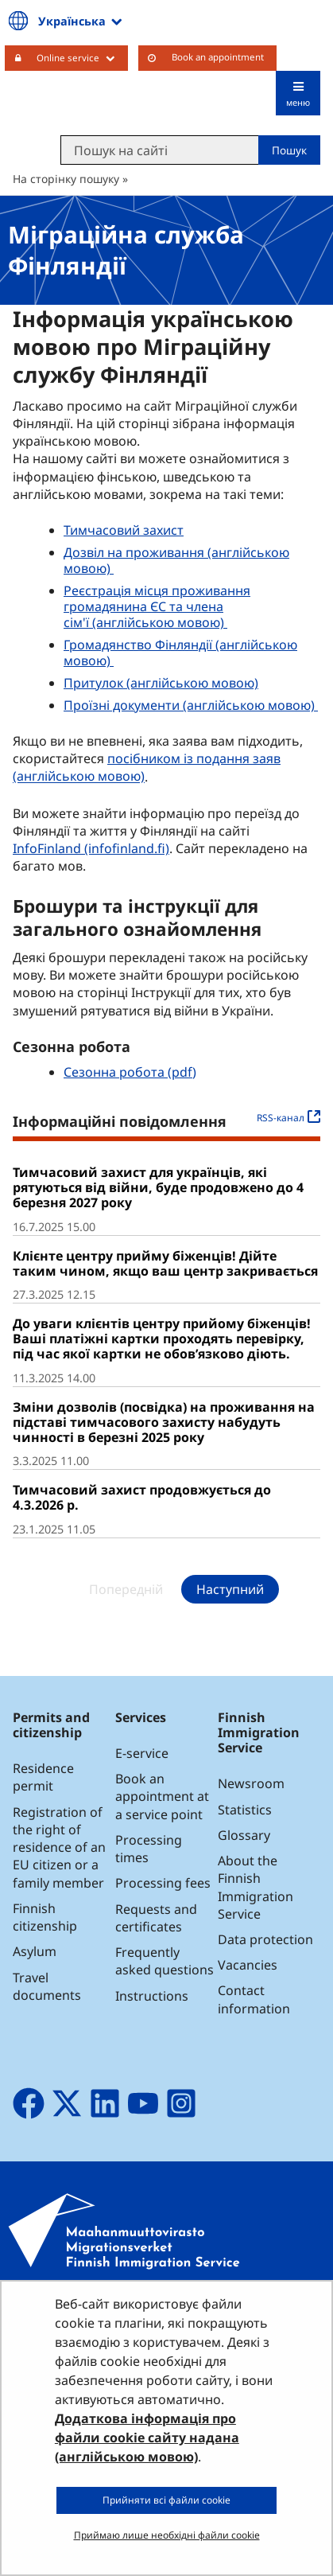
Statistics (245, 1809)
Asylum (34, 1951)
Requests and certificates (156, 1917)
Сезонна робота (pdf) (130, 1072)
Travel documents (47, 1986)
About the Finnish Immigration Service (255, 1887)
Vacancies (247, 1965)
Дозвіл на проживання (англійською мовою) (176, 560)
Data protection (265, 1939)
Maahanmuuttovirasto (107, 100)
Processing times (148, 1848)
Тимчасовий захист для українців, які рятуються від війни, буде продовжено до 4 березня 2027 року (158, 1187)
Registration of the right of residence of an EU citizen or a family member (59, 1847)
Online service (82, 57)
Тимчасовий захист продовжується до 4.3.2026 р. (142, 1497)
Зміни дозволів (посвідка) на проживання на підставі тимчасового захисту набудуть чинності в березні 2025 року (164, 1422)
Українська (72, 21)
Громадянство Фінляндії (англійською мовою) (180, 652)
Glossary (244, 1835)
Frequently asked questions (164, 1960)
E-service (141, 1753)
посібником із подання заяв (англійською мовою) (147, 767)
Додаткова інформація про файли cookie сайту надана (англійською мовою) (147, 2437)
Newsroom (251, 1783)
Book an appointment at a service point (162, 1796)
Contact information (254, 1999)
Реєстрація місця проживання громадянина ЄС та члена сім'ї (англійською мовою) (157, 606)
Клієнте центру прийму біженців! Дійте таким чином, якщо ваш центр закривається (165, 1263)
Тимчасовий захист (124, 530)
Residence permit (43, 1777)
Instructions (151, 1996)
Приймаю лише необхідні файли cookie (167, 2535)
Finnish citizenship (45, 1917)
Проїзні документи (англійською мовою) (191, 705)
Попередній (126, 1589)
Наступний (230, 1589)
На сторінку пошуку (66, 178)
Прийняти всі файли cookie (166, 2500)
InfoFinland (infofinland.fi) (93, 848)
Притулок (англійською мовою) (161, 683)
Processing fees (163, 1883)
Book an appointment (218, 57)
